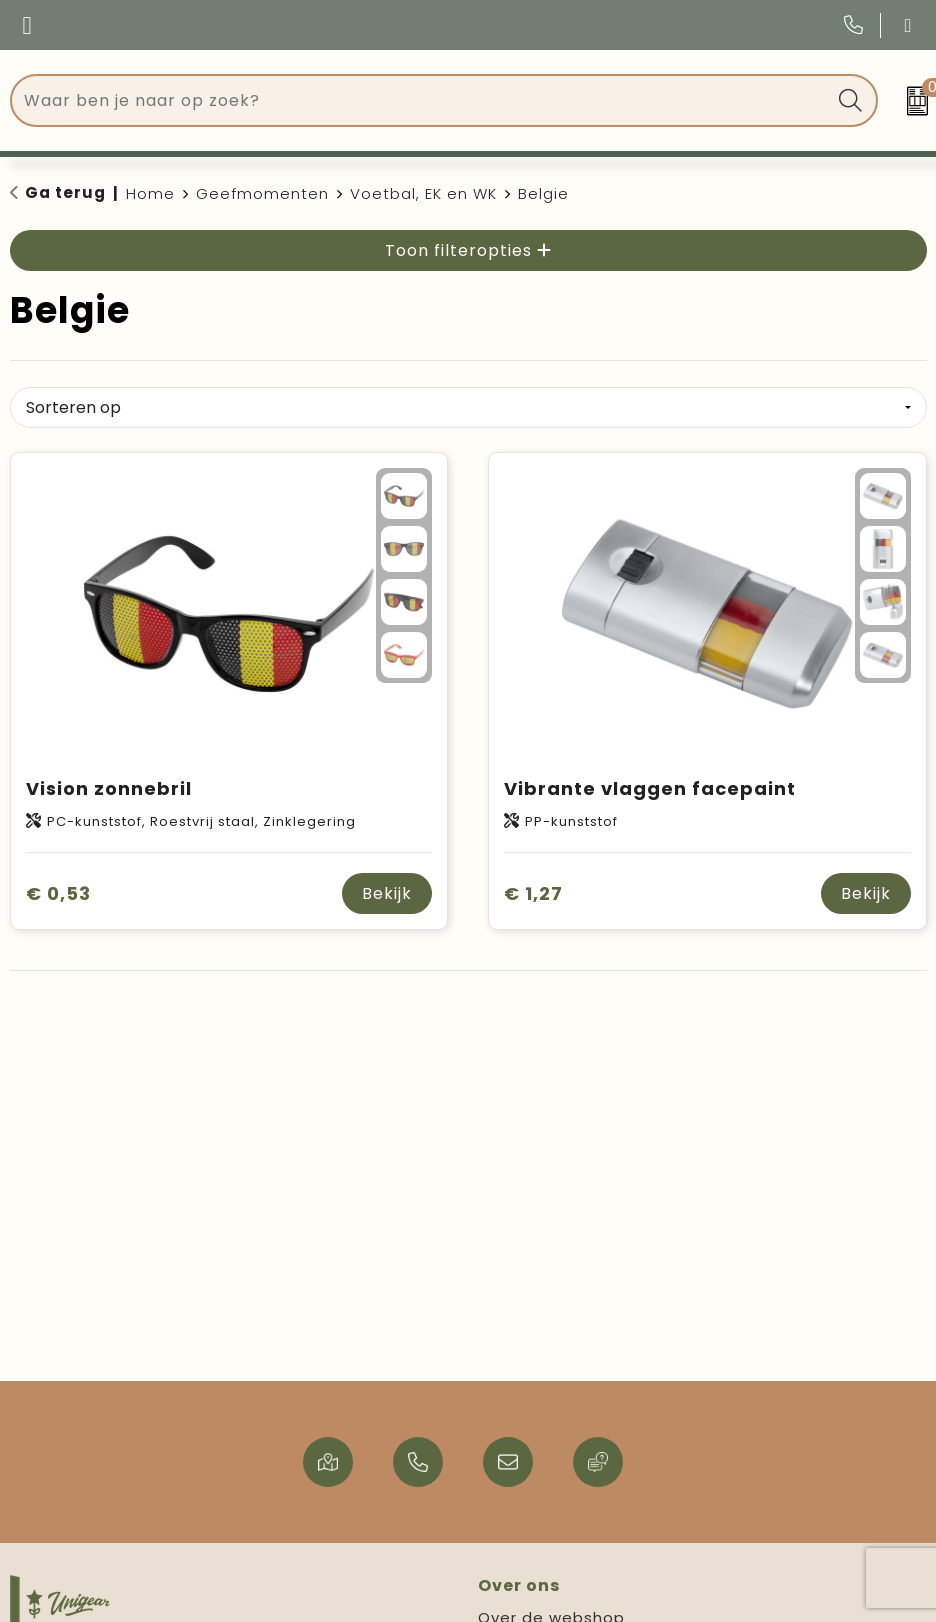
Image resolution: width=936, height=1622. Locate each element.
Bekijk (387, 893)
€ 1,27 (533, 893)
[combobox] (421, 100)
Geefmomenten (262, 193)
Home (150, 193)
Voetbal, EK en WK (423, 193)
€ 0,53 (58, 893)
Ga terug (65, 192)
